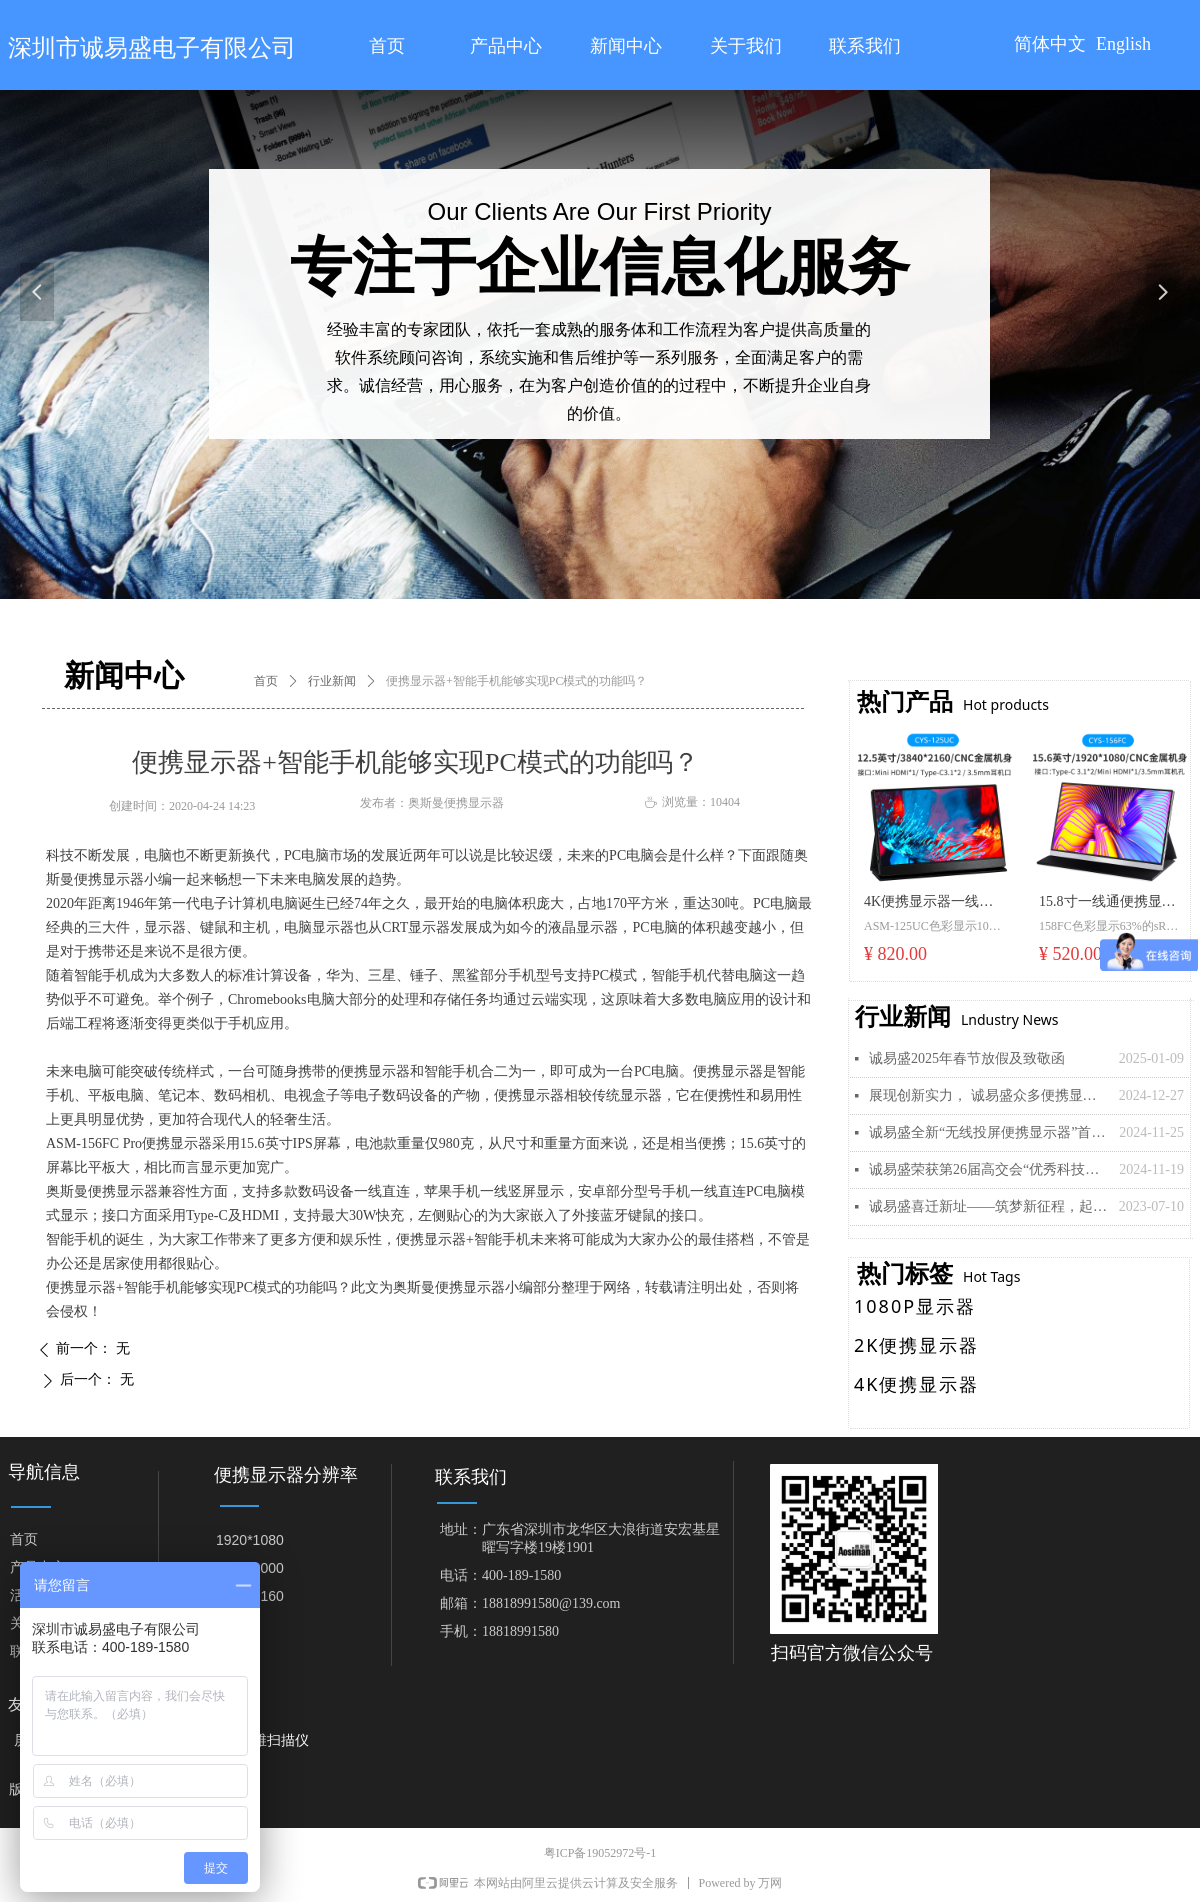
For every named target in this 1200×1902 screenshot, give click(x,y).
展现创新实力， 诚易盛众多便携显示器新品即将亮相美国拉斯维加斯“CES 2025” (989, 1095)
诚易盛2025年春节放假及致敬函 (967, 1058)
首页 (266, 681)
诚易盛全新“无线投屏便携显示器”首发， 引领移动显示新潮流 (989, 1132)
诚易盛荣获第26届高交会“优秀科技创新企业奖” (989, 1169)
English (1123, 44)
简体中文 (1050, 44)
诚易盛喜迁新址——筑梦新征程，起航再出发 (989, 1206)
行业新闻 (332, 681)
